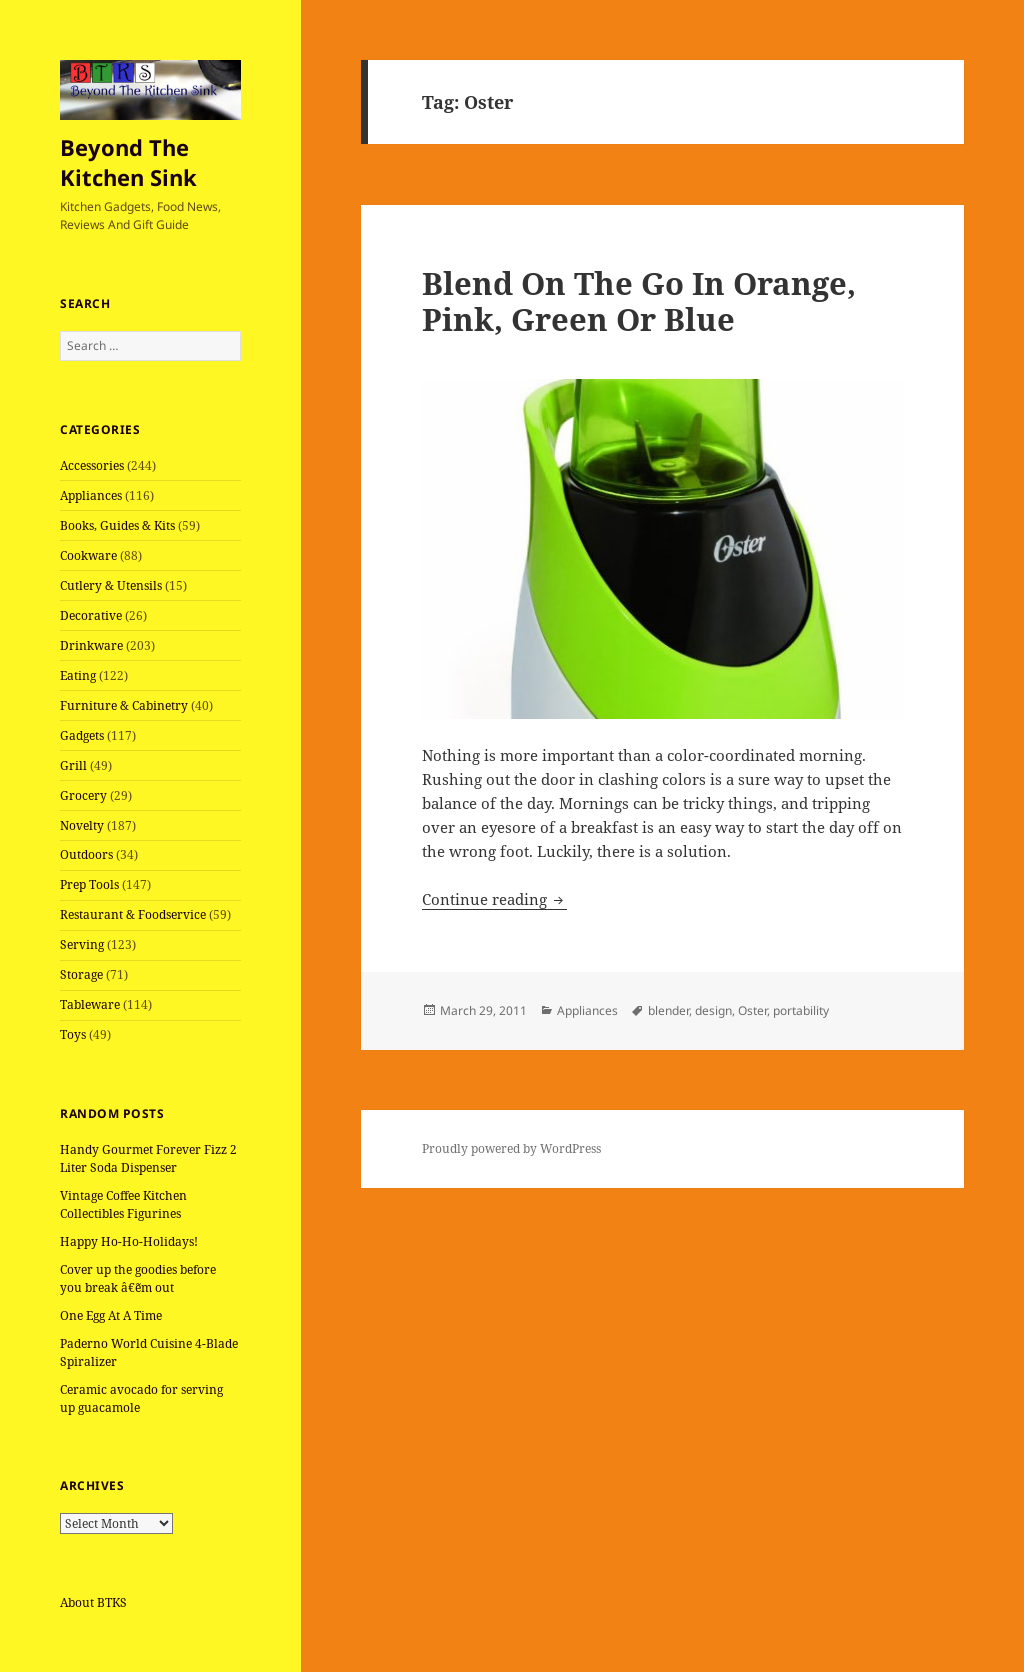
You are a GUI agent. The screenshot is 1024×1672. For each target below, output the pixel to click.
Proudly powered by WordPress (511, 1148)
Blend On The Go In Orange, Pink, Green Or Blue (639, 301)
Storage (81, 974)
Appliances (91, 495)
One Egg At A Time (111, 1315)
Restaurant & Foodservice (133, 914)
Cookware (88, 555)
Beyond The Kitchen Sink (128, 162)
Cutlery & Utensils (111, 585)
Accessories (92, 465)
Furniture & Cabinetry (124, 705)
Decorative (91, 615)
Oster (752, 1010)
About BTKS (93, 1602)
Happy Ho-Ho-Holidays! (129, 1241)
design (713, 1010)
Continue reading (494, 899)
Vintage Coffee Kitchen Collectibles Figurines (123, 1204)
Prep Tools (89, 884)
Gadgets (82, 735)
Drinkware (91, 645)
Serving (82, 944)
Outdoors (86, 854)
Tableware (90, 1004)
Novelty (82, 825)
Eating (78, 675)
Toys (73, 1034)
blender (668, 1010)
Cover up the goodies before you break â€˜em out (138, 1278)
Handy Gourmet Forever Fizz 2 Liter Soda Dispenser (148, 1158)
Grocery (83, 795)
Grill (73, 765)
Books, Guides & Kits (117, 525)
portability (801, 1010)
